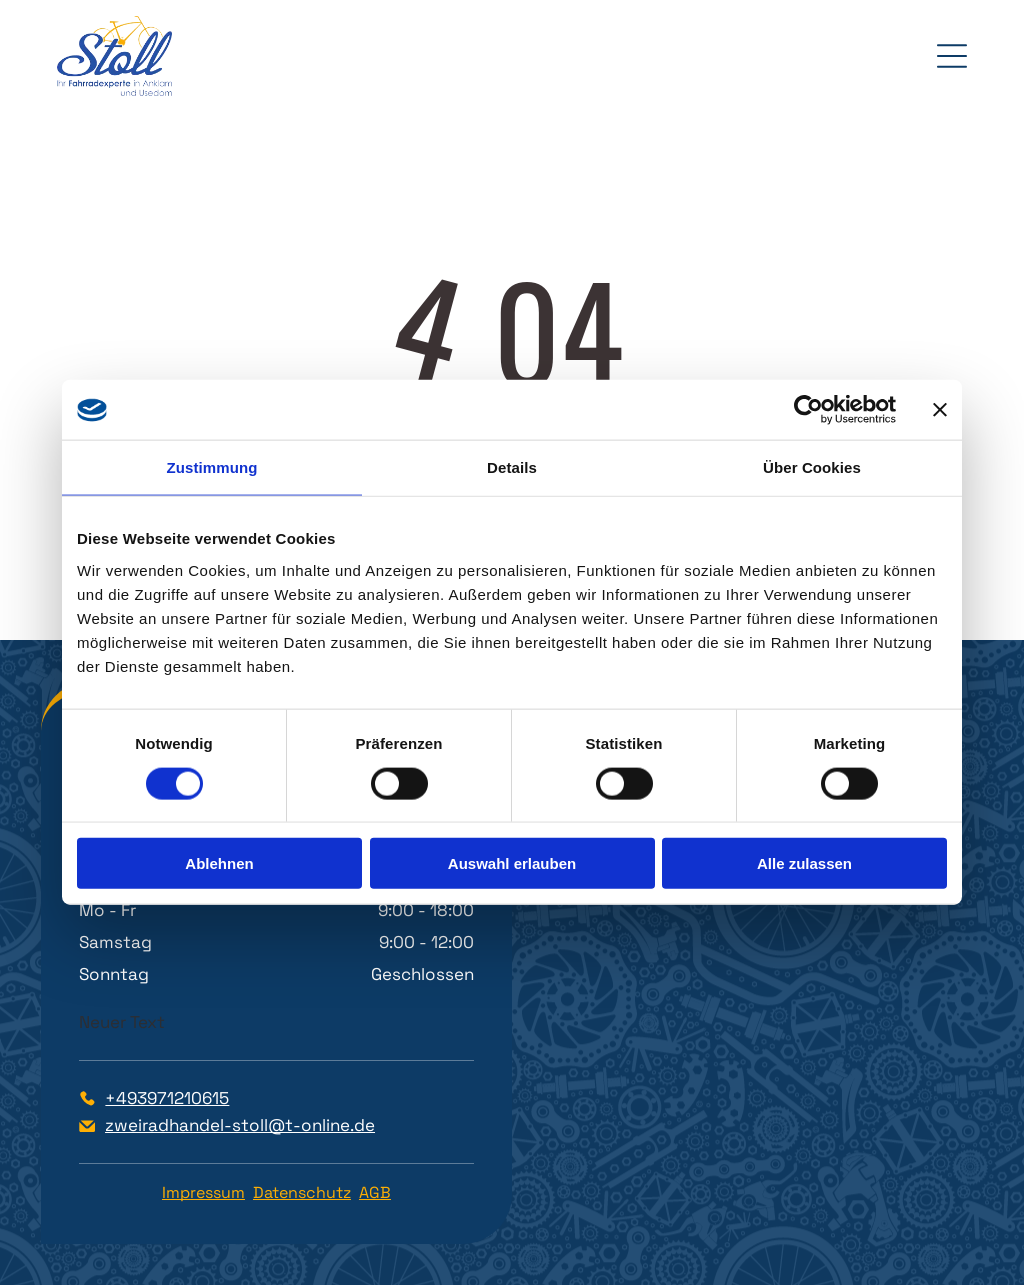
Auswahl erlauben (512, 863)
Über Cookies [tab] (812, 467)
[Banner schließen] (940, 410)
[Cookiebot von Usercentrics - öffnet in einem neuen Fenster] (808, 410)
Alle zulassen (804, 863)
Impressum (203, 1192)
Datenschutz (302, 1192)
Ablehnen (219, 863)
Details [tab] (512, 467)
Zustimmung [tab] (212, 467)
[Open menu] (952, 56)
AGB (375, 1192)
